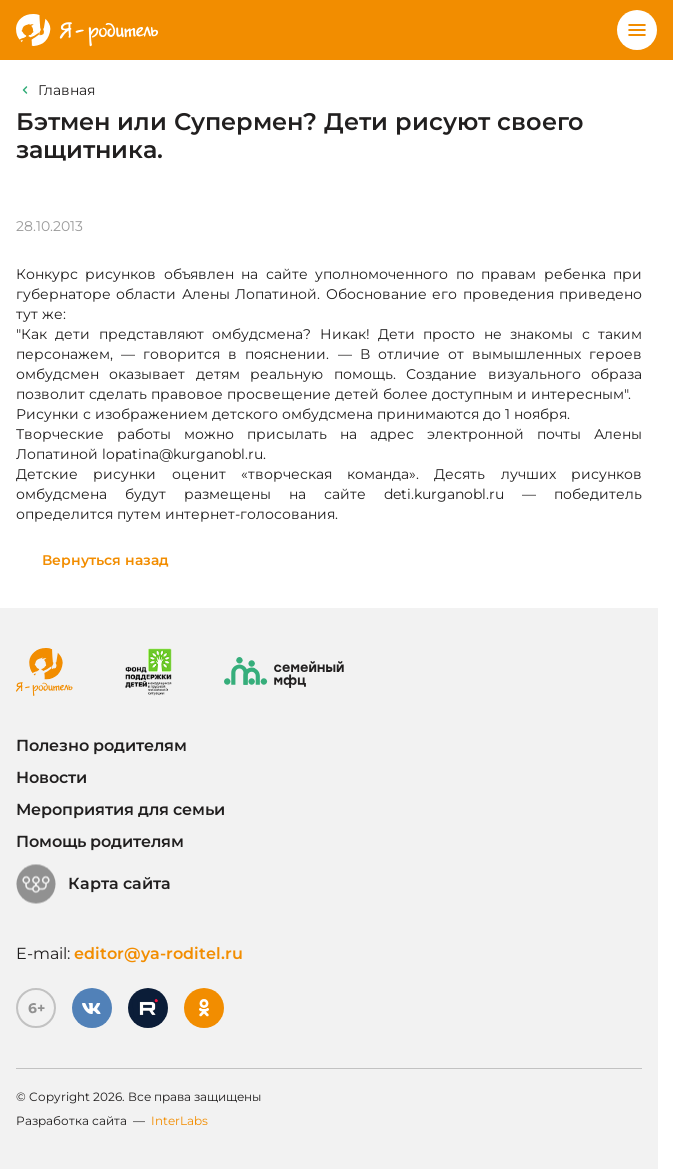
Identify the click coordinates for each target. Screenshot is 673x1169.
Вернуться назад (105, 560)
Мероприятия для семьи (120, 809)
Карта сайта (93, 884)
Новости (51, 777)
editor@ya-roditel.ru (158, 953)
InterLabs (179, 1120)
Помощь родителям (100, 841)
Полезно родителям (101, 745)
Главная (66, 90)
